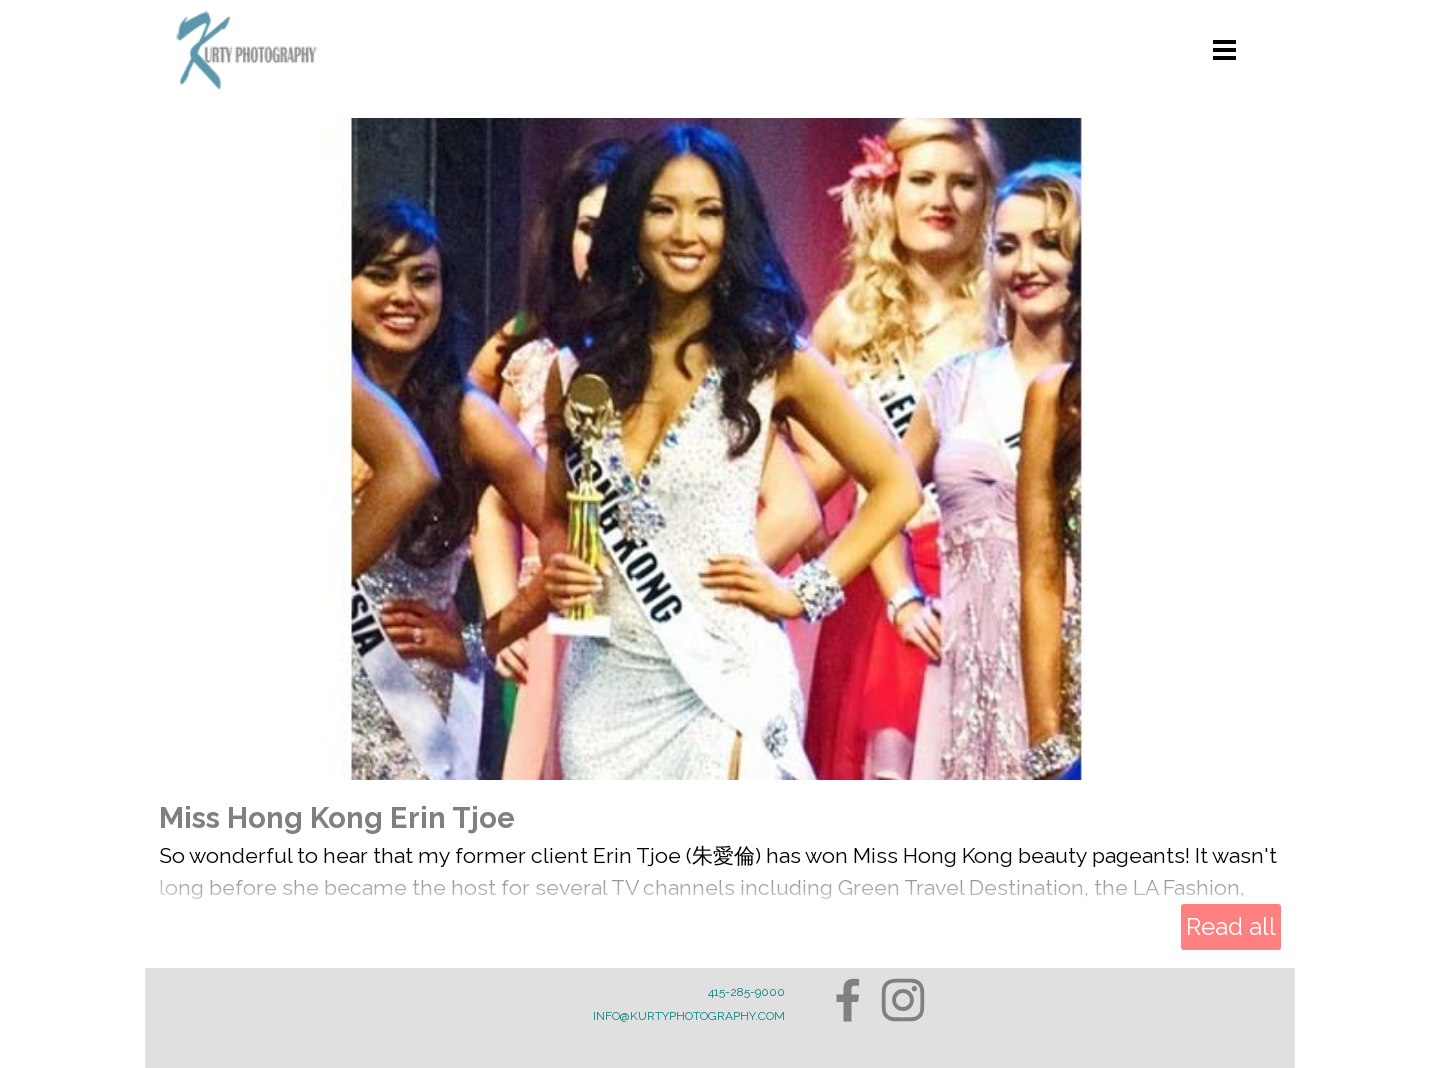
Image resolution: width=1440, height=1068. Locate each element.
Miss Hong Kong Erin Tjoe (337, 817)
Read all (1231, 926)
